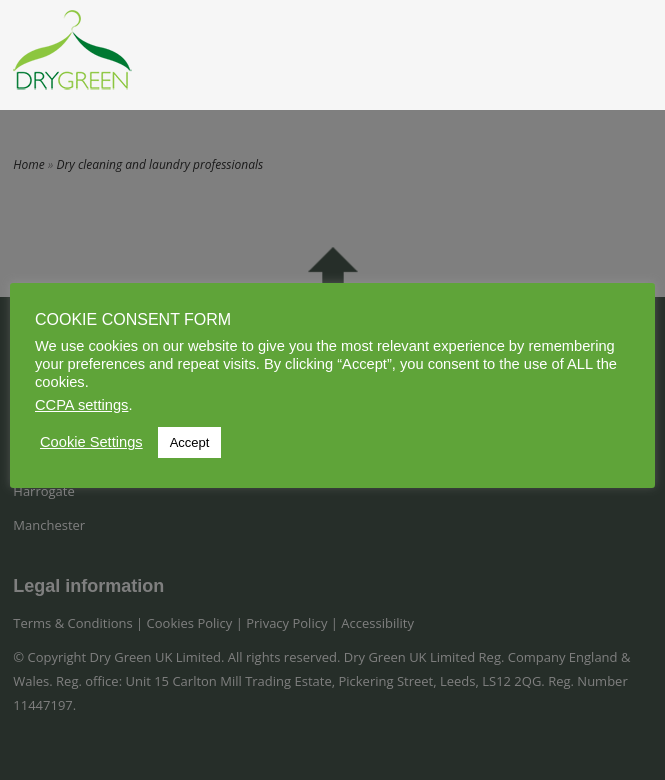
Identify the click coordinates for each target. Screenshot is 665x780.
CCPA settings (81, 405)
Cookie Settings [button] (91, 442)
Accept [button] (190, 442)
